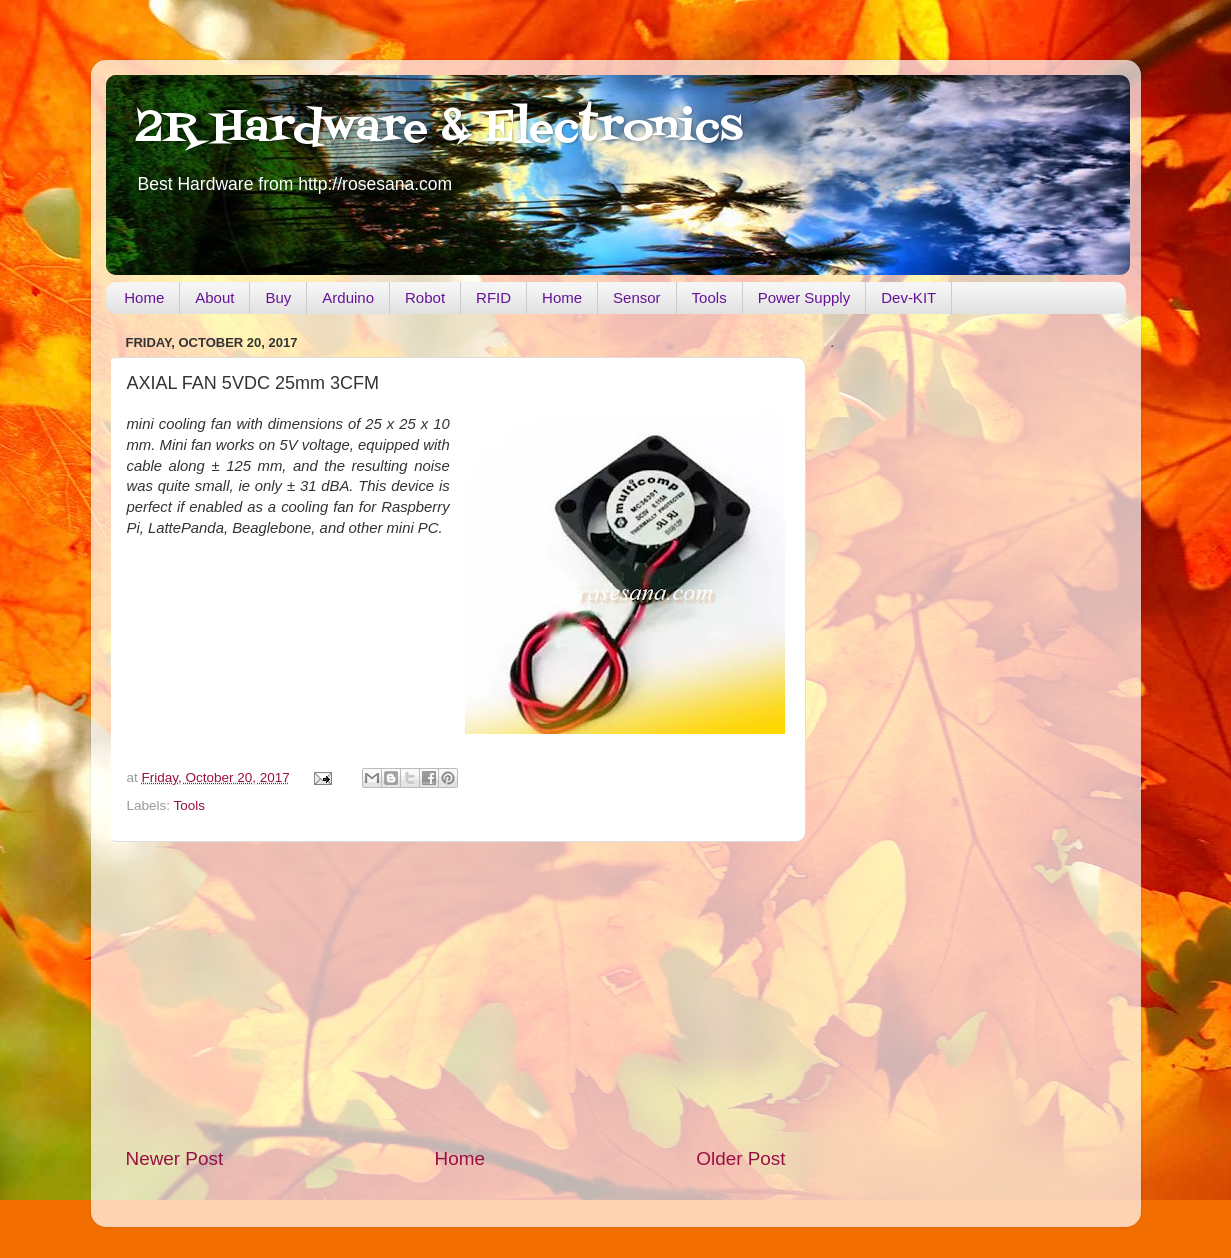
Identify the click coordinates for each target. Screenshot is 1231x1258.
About (214, 297)
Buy (278, 297)
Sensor (637, 297)
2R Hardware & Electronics (439, 129)
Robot (425, 297)
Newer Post (175, 1158)
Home (144, 297)
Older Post (740, 1158)
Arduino (348, 297)
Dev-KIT (908, 297)
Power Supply (804, 297)
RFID (493, 297)
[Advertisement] (456, 994)
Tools (709, 297)
